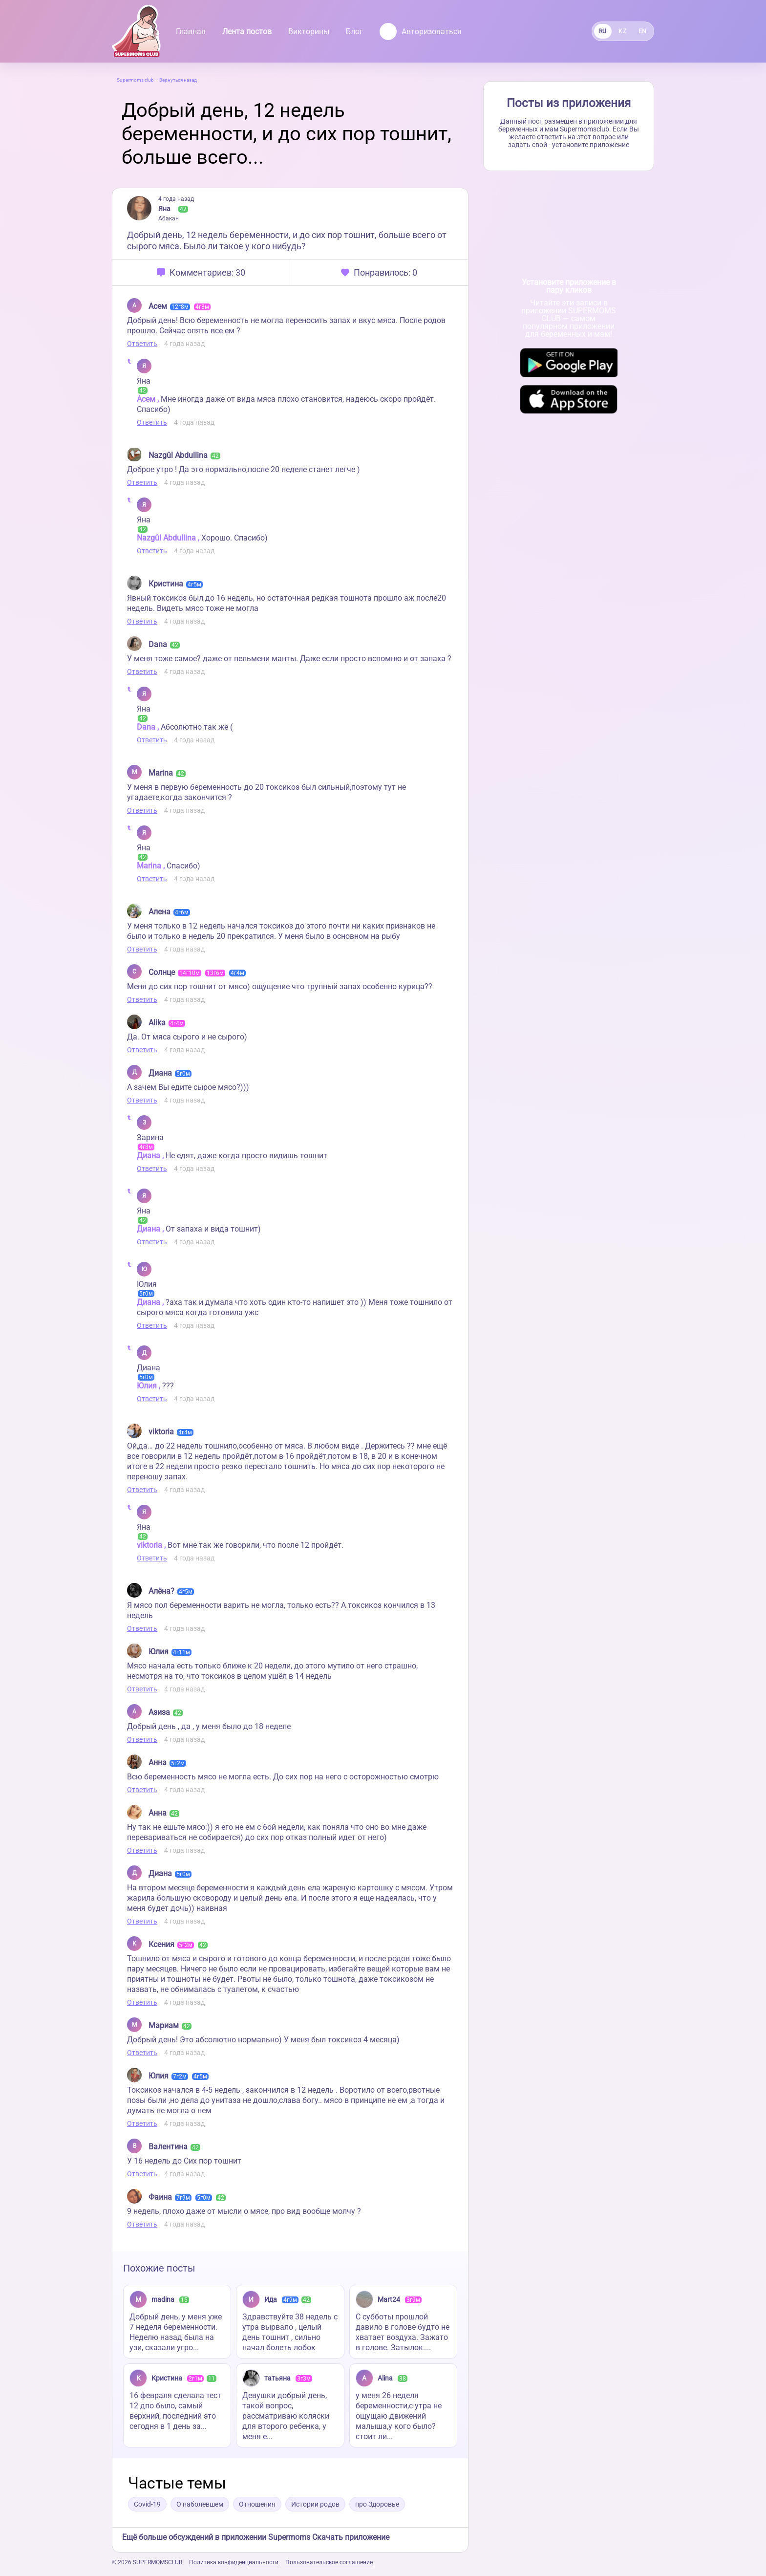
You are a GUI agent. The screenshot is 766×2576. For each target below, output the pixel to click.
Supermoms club (135, 80)
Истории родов (315, 2504)
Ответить (142, 343)
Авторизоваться (421, 31)
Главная (191, 31)
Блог (354, 31)
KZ (622, 31)
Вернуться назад (178, 80)
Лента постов (247, 31)
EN (642, 31)
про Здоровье (377, 2504)
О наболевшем (199, 2504)
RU (603, 31)
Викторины (308, 31)
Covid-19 (147, 2504)
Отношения (257, 2504)
